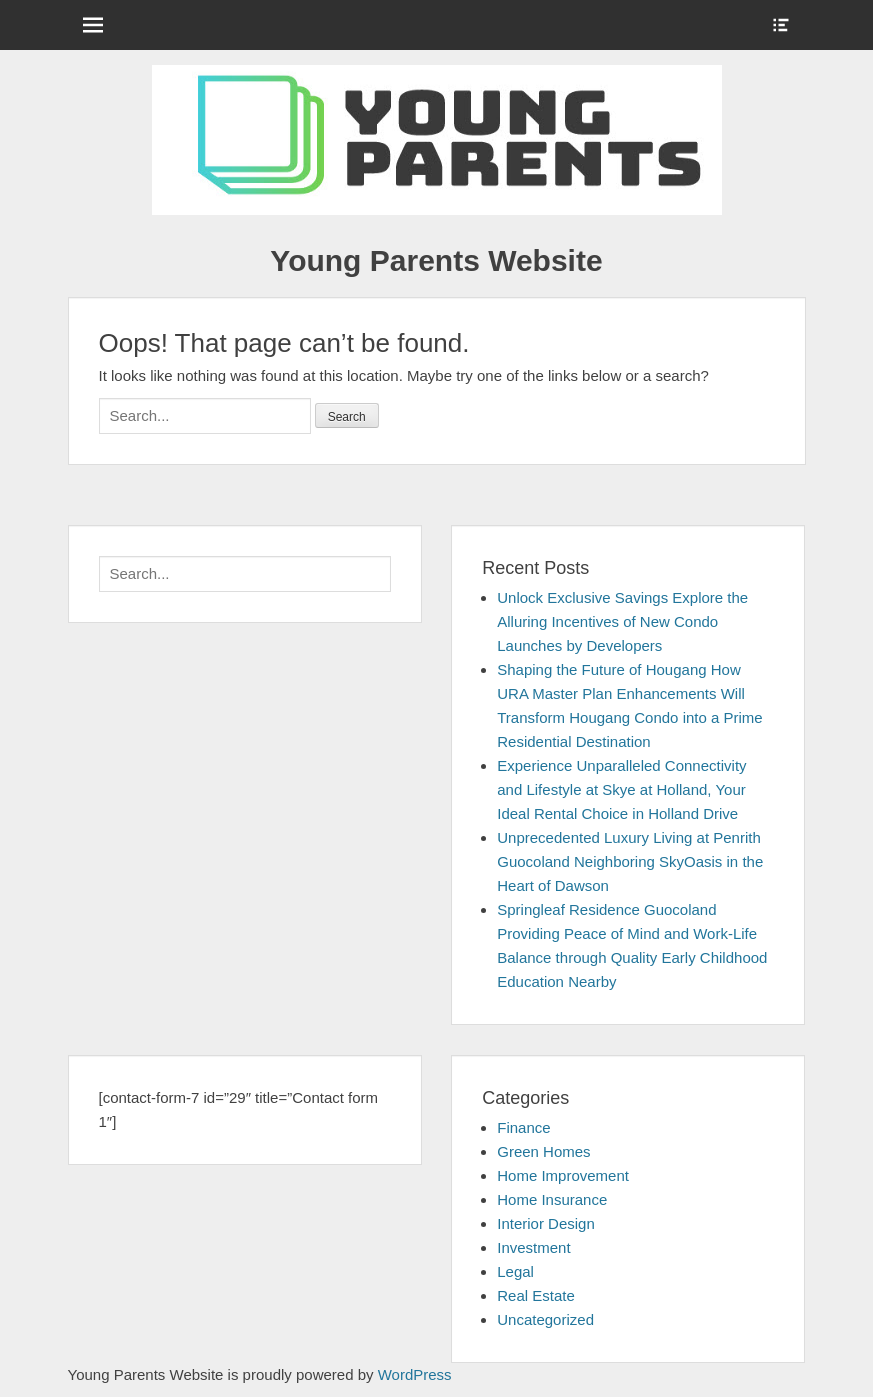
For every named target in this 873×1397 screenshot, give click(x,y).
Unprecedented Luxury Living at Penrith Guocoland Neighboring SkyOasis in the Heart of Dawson (630, 861)
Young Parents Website (436, 260)
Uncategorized (545, 1319)
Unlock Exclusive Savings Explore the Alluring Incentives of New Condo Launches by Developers (622, 621)
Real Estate (536, 1295)
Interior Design (546, 1223)
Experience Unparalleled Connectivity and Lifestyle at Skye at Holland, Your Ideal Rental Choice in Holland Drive (621, 789)
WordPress (415, 1374)
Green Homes (543, 1151)
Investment (533, 1247)
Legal (515, 1271)
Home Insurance (552, 1199)
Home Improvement (563, 1175)
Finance (523, 1127)
